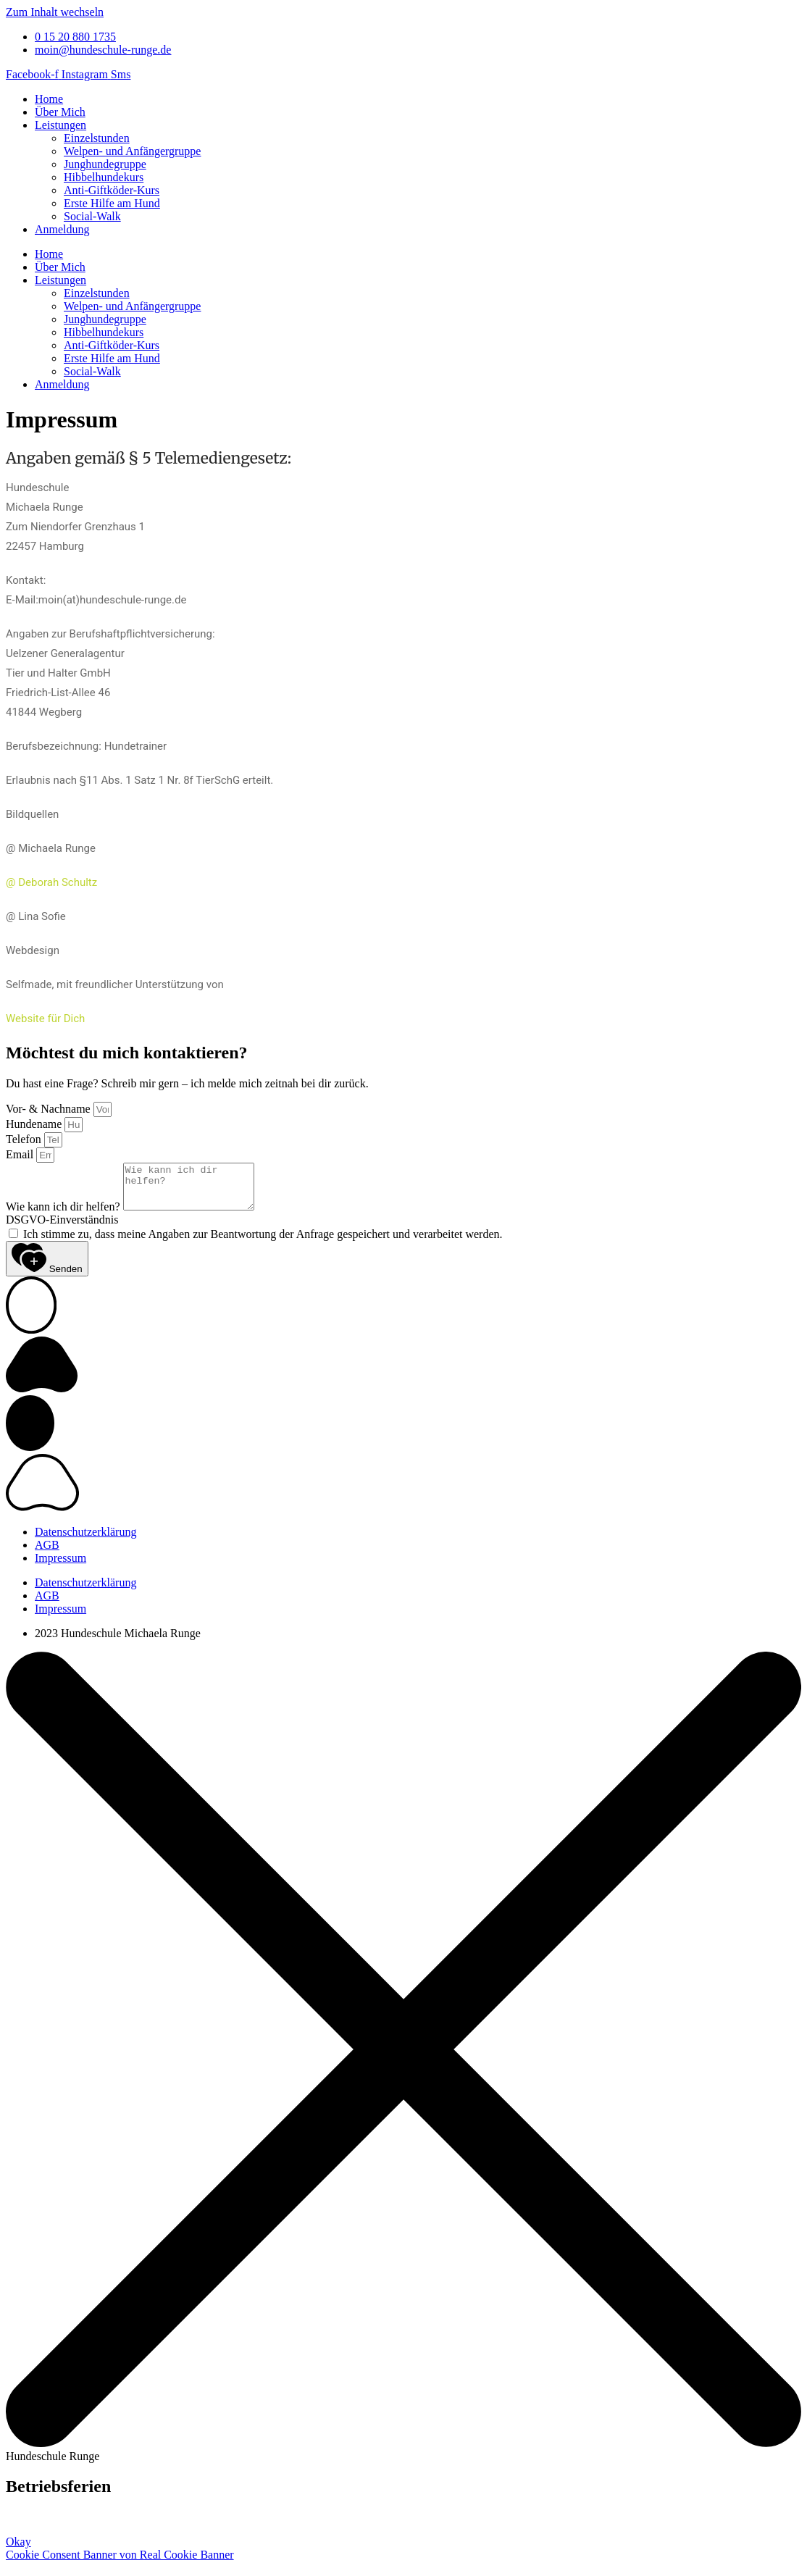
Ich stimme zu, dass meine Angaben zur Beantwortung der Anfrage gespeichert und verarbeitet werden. (263, 1243)
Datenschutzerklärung (85, 1540)
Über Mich (60, 112)
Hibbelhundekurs (103, 177)
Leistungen (60, 125)
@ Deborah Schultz (51, 882)
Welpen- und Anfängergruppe (132, 151)
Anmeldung (62, 229)
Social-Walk (92, 216)
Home (49, 99)
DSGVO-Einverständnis (62, 1228)
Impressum (60, 1566)
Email (21, 1154)
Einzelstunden (97, 138)
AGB (47, 1553)
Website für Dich (45, 1018)
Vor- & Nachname (49, 1109)
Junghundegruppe (105, 164)
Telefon (25, 1139)
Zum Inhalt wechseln (55, 12)
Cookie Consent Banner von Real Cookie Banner (120, 2563)
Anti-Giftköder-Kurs (111, 190)
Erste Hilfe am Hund (112, 203)
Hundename (35, 1124)
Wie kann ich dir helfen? (64, 1215)
